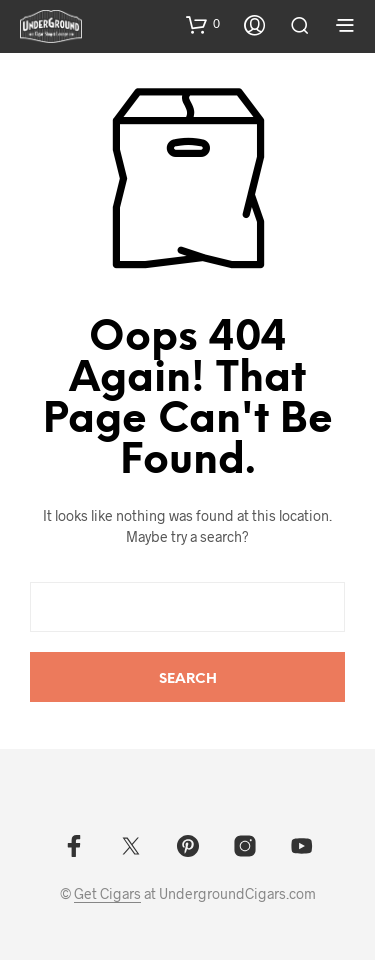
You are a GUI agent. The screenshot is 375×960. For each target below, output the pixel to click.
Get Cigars (107, 894)
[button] (203, 24)
